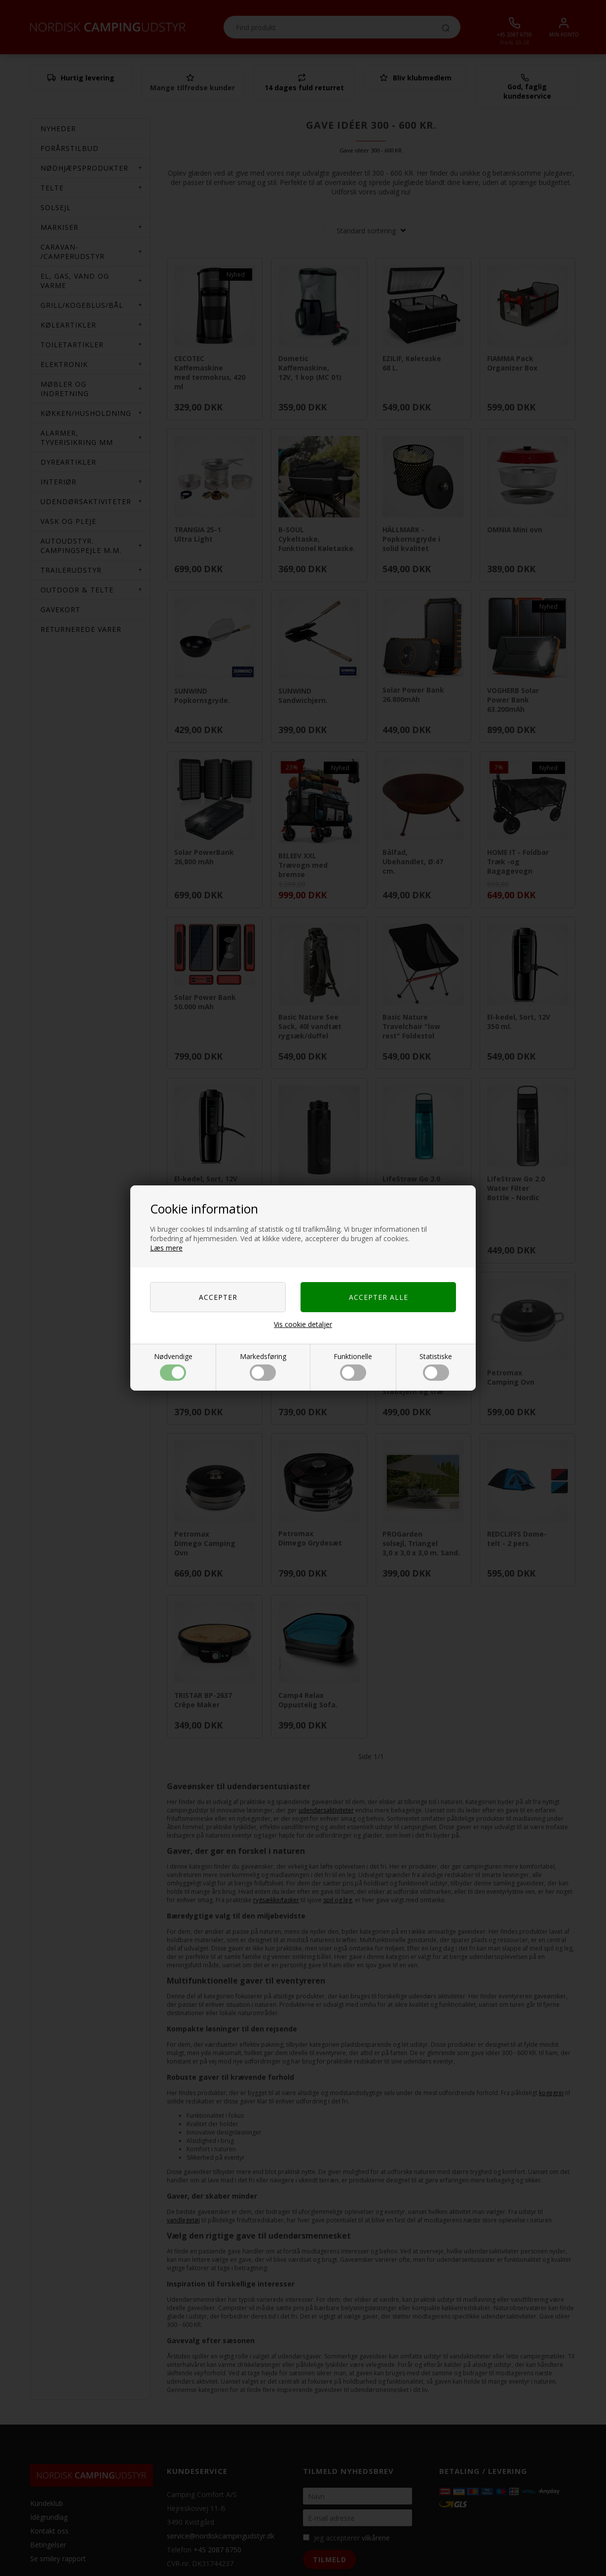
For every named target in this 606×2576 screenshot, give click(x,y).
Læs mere (166, 1247)
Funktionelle (353, 1366)
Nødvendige (173, 1366)
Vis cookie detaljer (303, 1324)
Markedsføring (263, 1366)
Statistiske (435, 1366)
